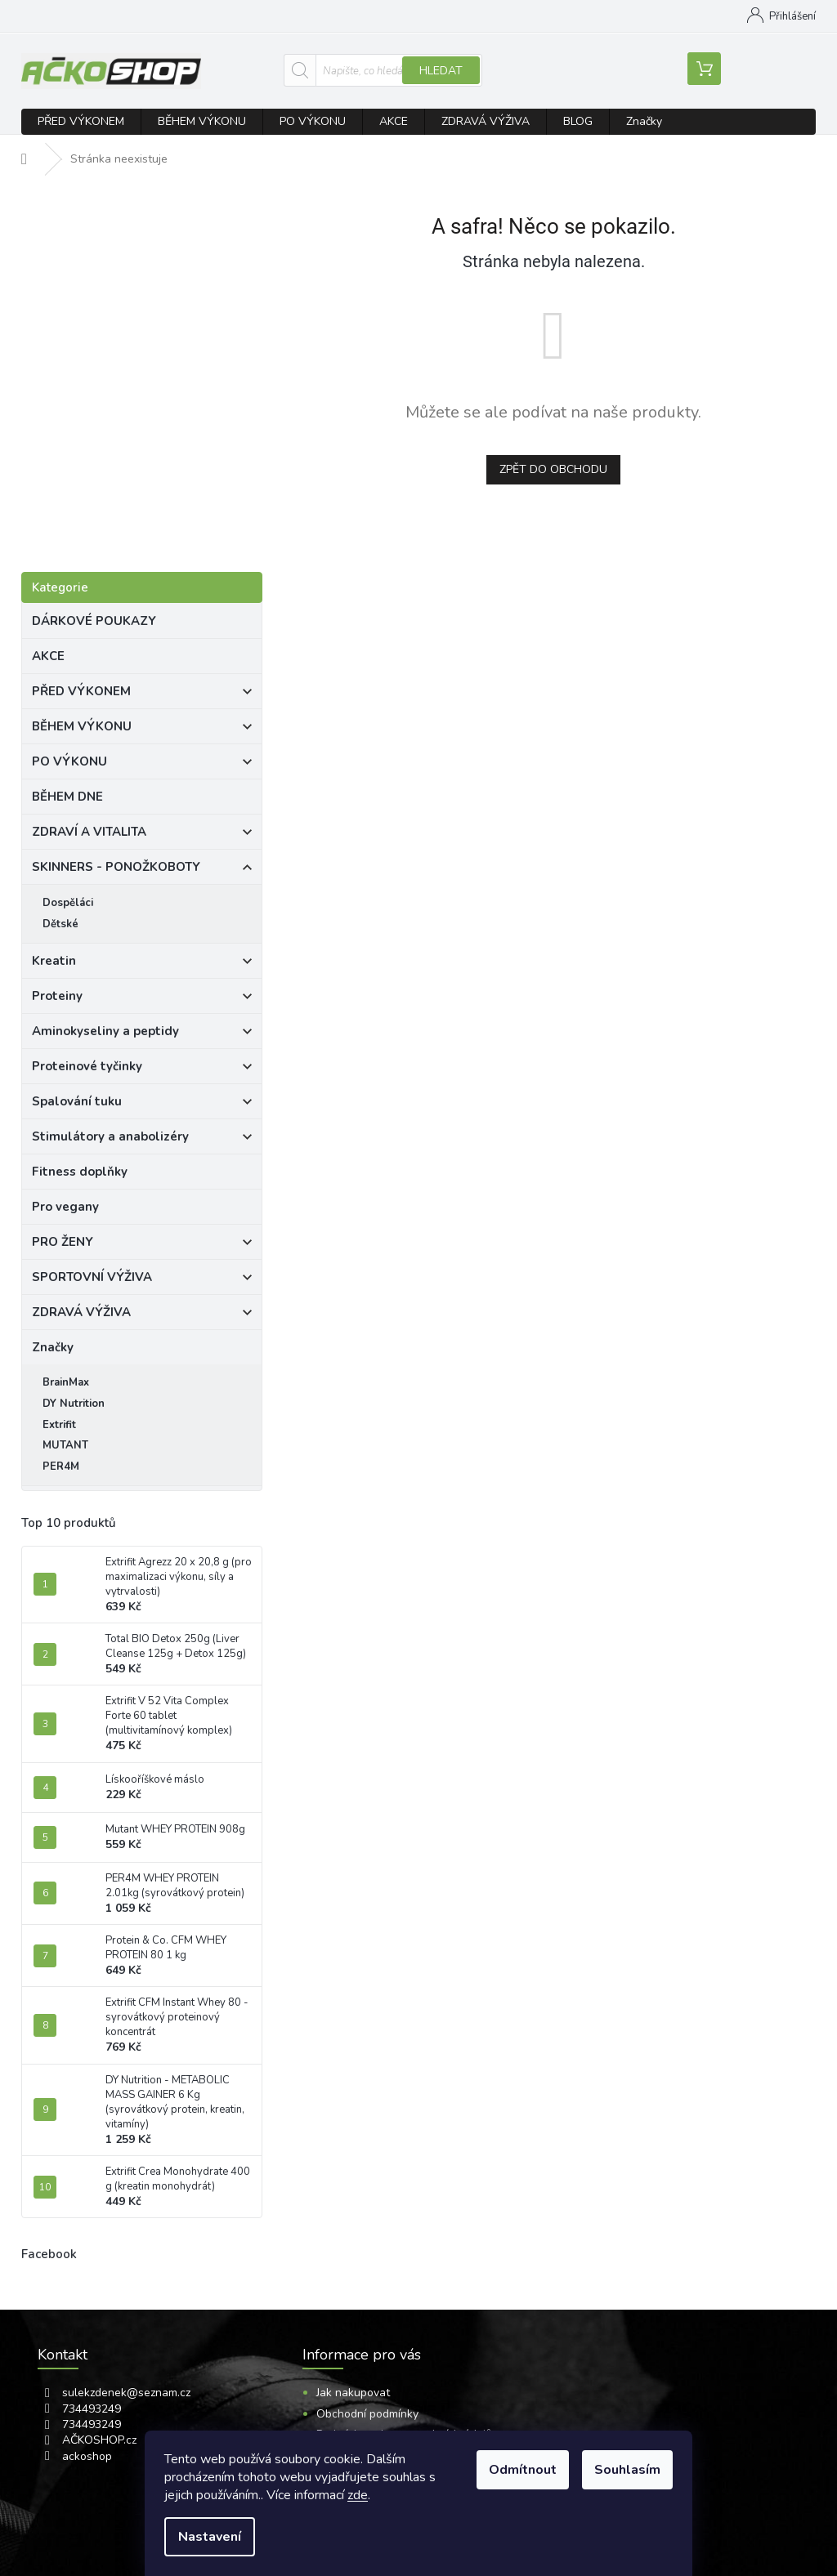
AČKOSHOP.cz (99, 2440)
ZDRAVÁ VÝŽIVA (142, 1314)
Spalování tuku (142, 1103)
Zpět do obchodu (553, 469)
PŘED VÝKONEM (142, 693)
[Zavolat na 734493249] (124, 18)
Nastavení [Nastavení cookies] (209, 2537)
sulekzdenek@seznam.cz (126, 2392)
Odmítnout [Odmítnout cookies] (523, 2470)
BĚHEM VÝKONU (142, 728)
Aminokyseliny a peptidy (142, 1033)
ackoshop (87, 2456)
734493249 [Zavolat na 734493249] (91, 2409)
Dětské (60, 924)
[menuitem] (81, 122)
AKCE (50, 656)
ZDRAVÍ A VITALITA (142, 834)
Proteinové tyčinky (142, 1068)
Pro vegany (67, 1207)
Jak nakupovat (402, 16)
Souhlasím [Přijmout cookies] (627, 2470)
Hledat (441, 70)
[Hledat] (383, 70)
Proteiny (142, 998)
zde (357, 2495)
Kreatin (142, 963)
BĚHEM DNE (69, 796)
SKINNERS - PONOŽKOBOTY (142, 869)
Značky (53, 1347)
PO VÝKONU (142, 764)
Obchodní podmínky (367, 2414)
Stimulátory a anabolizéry (142, 1139)
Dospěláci (68, 902)
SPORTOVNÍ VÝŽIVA (142, 1279)
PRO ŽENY (142, 1244)
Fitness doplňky (81, 1171)
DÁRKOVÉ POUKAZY (95, 621)
